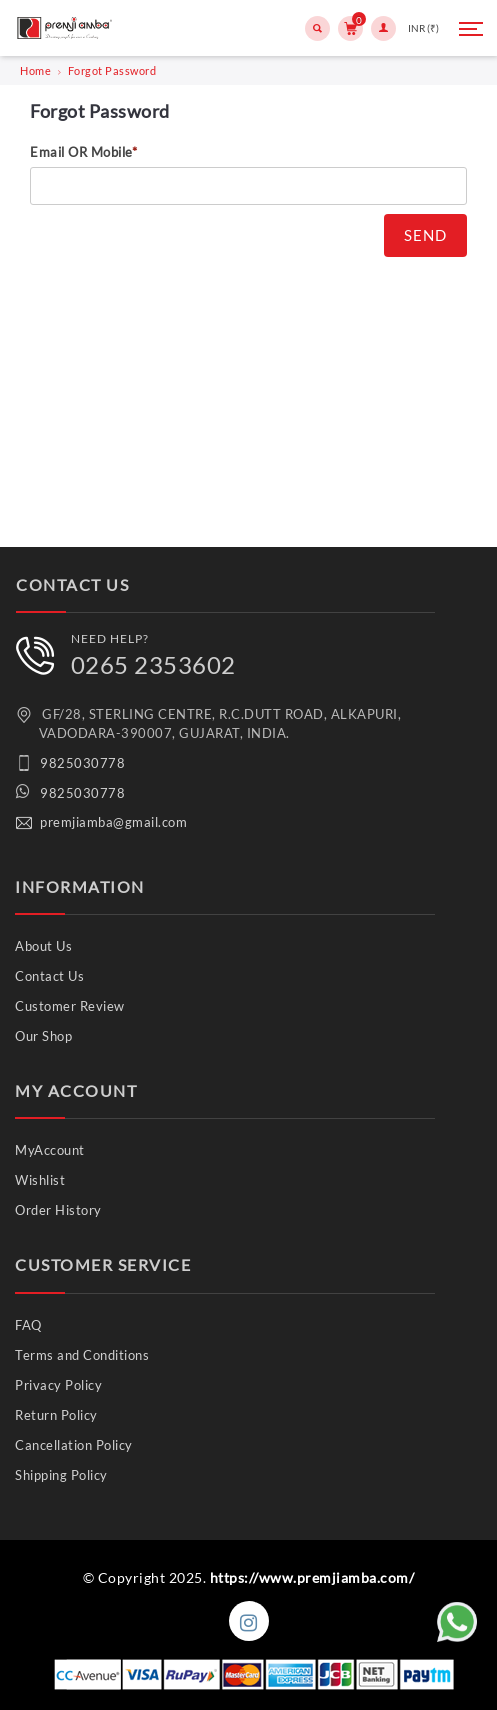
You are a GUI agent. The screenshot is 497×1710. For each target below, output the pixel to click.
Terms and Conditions (82, 1355)
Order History (58, 1210)
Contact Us (49, 976)
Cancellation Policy (74, 1445)
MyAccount (50, 1150)
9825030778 (82, 763)
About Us (43, 946)
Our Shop (43, 1036)
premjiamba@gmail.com (113, 822)
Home (35, 70)
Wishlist (40, 1180)
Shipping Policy (61, 1475)
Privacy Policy (58, 1385)
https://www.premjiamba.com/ (312, 1577)
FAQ (28, 1325)
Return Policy (56, 1415)
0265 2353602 (153, 664)
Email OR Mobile (83, 152)
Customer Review (70, 1006)
